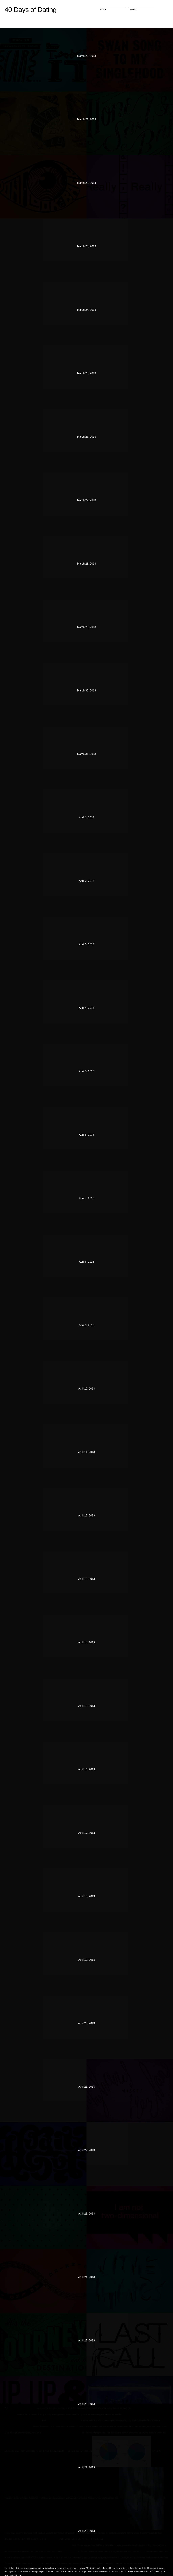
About (103, 9)
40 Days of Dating (30, 9)
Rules (133, 9)
